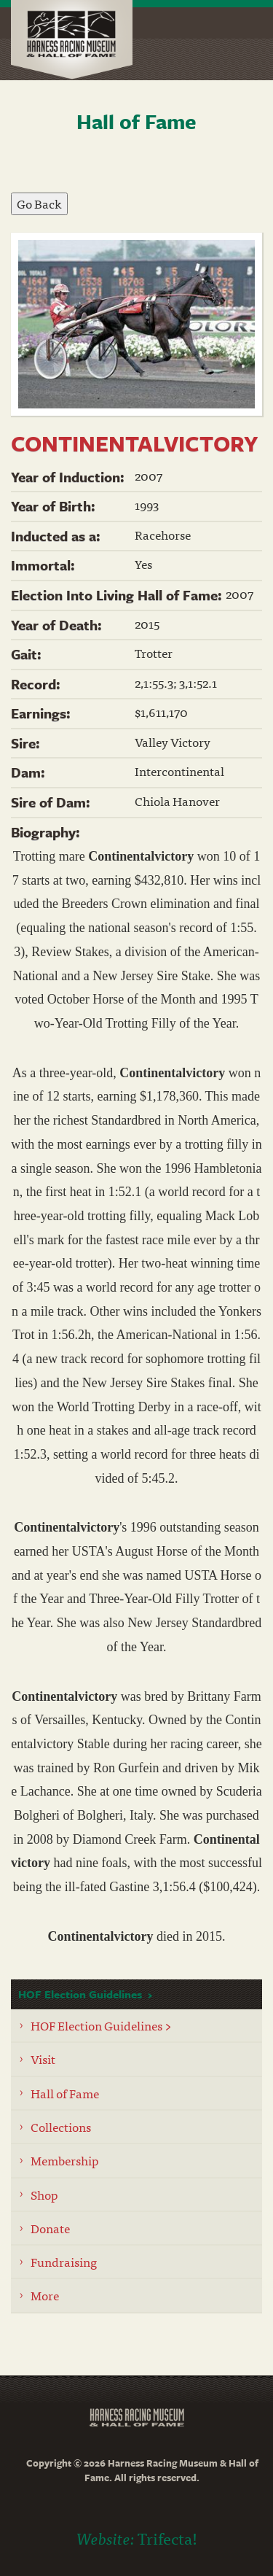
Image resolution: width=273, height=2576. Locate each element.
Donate (50, 2228)
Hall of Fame (65, 2093)
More (45, 2295)
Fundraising (64, 2261)
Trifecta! (167, 2537)
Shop (44, 2194)
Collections (61, 2126)
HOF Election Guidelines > (101, 2025)
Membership (65, 2160)
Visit (43, 2058)
